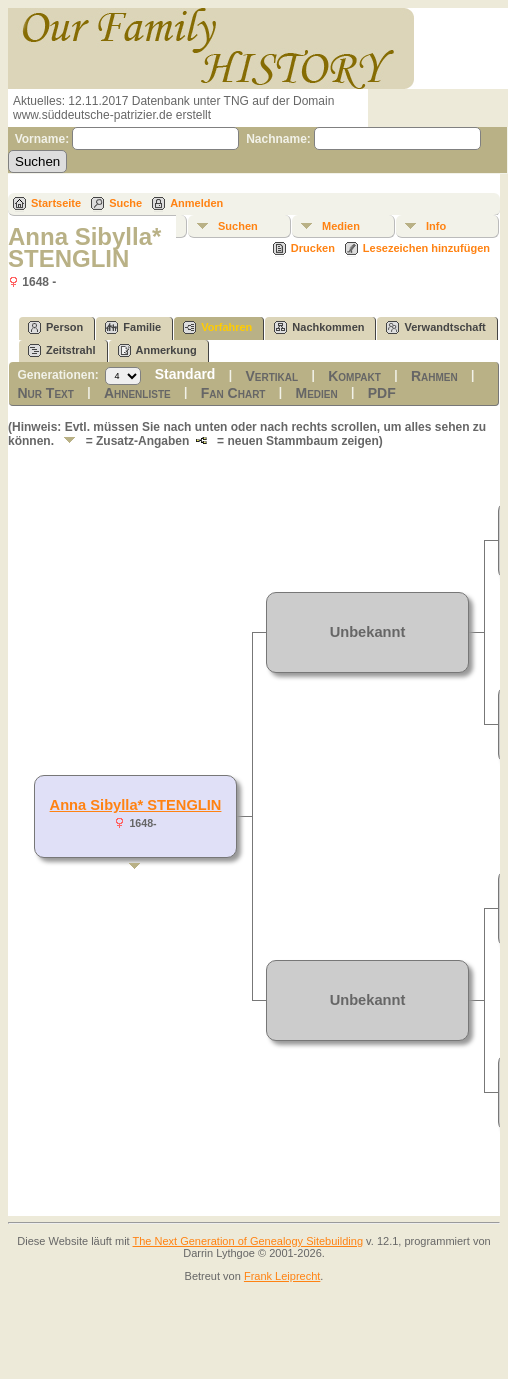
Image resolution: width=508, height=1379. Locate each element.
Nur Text (45, 393)
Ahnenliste (137, 393)
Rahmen (434, 376)
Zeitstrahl (62, 350)
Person (55, 327)
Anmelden (196, 203)
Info (436, 226)
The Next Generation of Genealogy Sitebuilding (248, 1241)
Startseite (56, 203)
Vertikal (271, 376)
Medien (341, 226)
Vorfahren (217, 327)
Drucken (313, 248)
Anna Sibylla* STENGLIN (136, 805)
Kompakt (354, 376)
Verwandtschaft (435, 327)
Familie (133, 327)
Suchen (238, 226)
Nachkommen (319, 327)
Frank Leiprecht (282, 1276)
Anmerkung (157, 350)
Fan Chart (233, 393)
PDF (382, 393)
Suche (125, 203)
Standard (185, 374)
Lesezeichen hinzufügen (426, 248)
